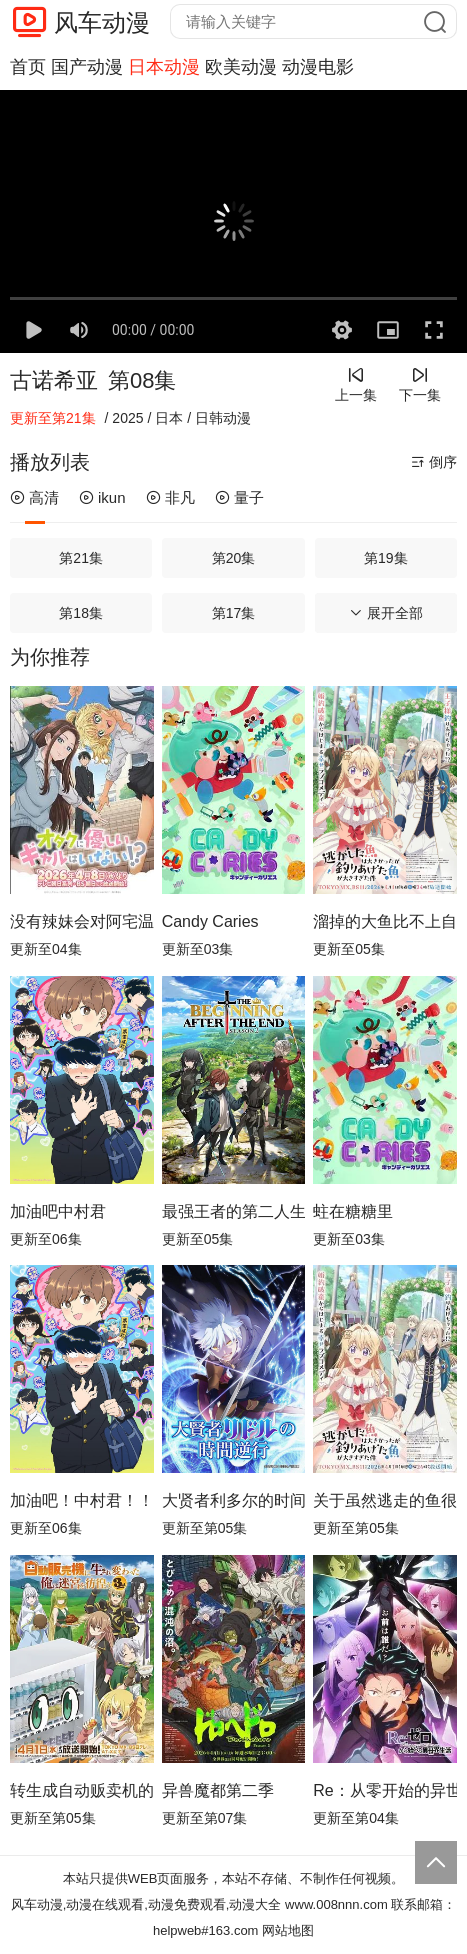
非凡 (170, 497)
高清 (34, 497)
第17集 (234, 613)
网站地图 (288, 1930)
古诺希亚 (54, 380)
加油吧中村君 (58, 1211)
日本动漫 (164, 67)
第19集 (386, 558)
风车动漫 (102, 22)
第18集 (81, 613)
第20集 (234, 558)
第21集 (81, 558)
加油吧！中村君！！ (82, 1500)
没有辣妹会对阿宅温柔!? (82, 921)
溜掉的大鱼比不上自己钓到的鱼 (385, 921)
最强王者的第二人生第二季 (234, 1211)
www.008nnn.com (336, 1904)
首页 (28, 67)
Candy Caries (210, 921)
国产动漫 (87, 67)
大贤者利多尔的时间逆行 (234, 1500)
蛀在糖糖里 (353, 1211)
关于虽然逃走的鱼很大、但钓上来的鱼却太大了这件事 (385, 1500)
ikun (102, 497)
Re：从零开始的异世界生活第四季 (385, 1790)
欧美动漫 (241, 67)
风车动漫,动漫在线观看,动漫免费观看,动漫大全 (146, 1904)
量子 (239, 497)
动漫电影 (318, 67)
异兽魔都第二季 (218, 1790)
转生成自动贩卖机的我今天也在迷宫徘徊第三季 (82, 1790)
